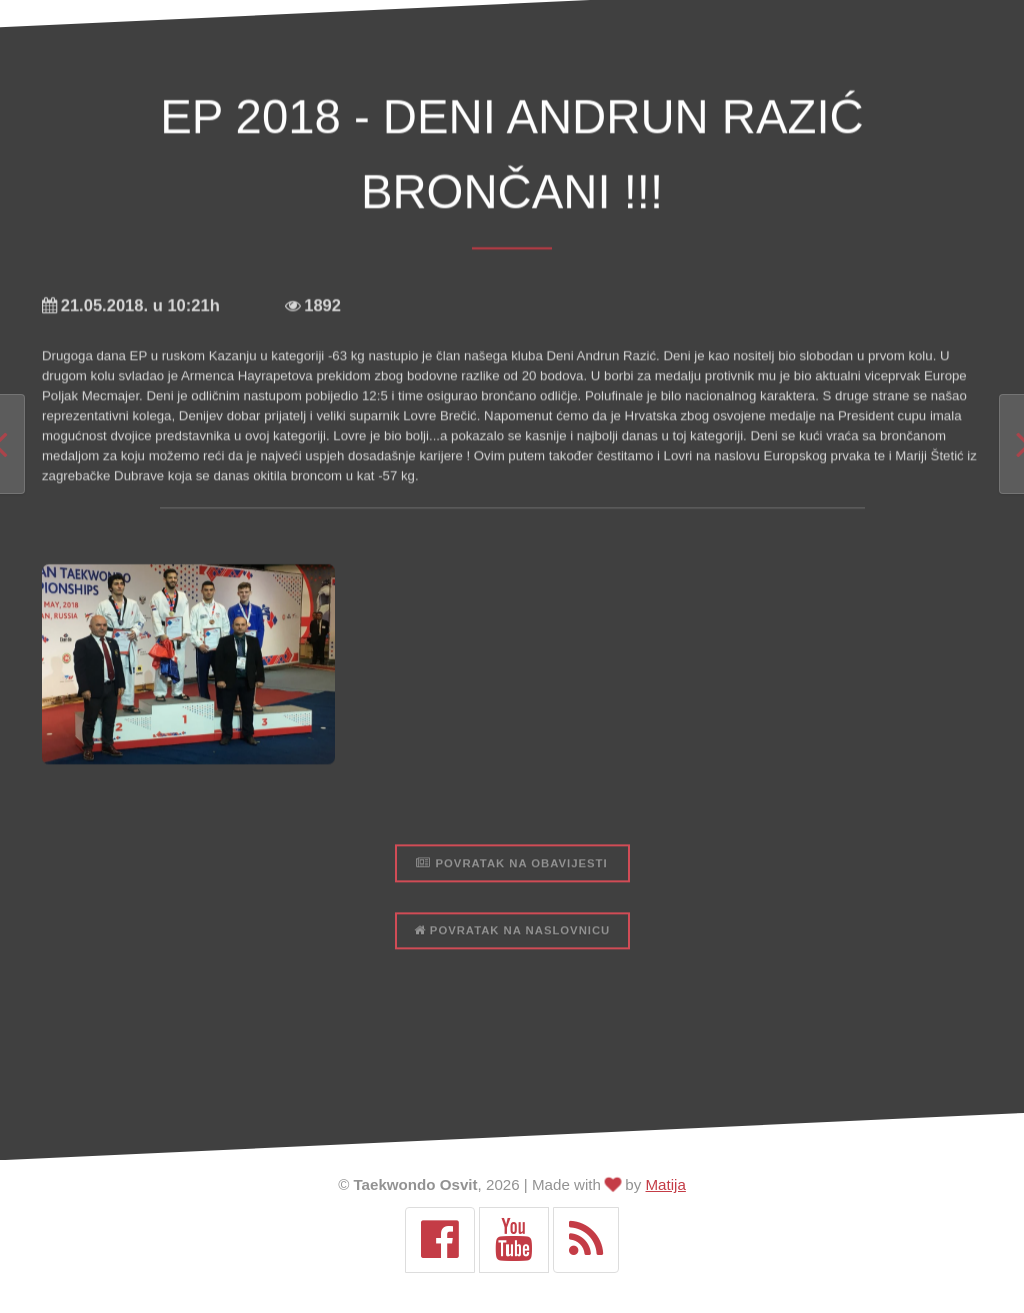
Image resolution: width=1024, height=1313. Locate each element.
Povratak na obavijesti (511, 936)
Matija (666, 1184)
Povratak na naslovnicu (512, 1003)
